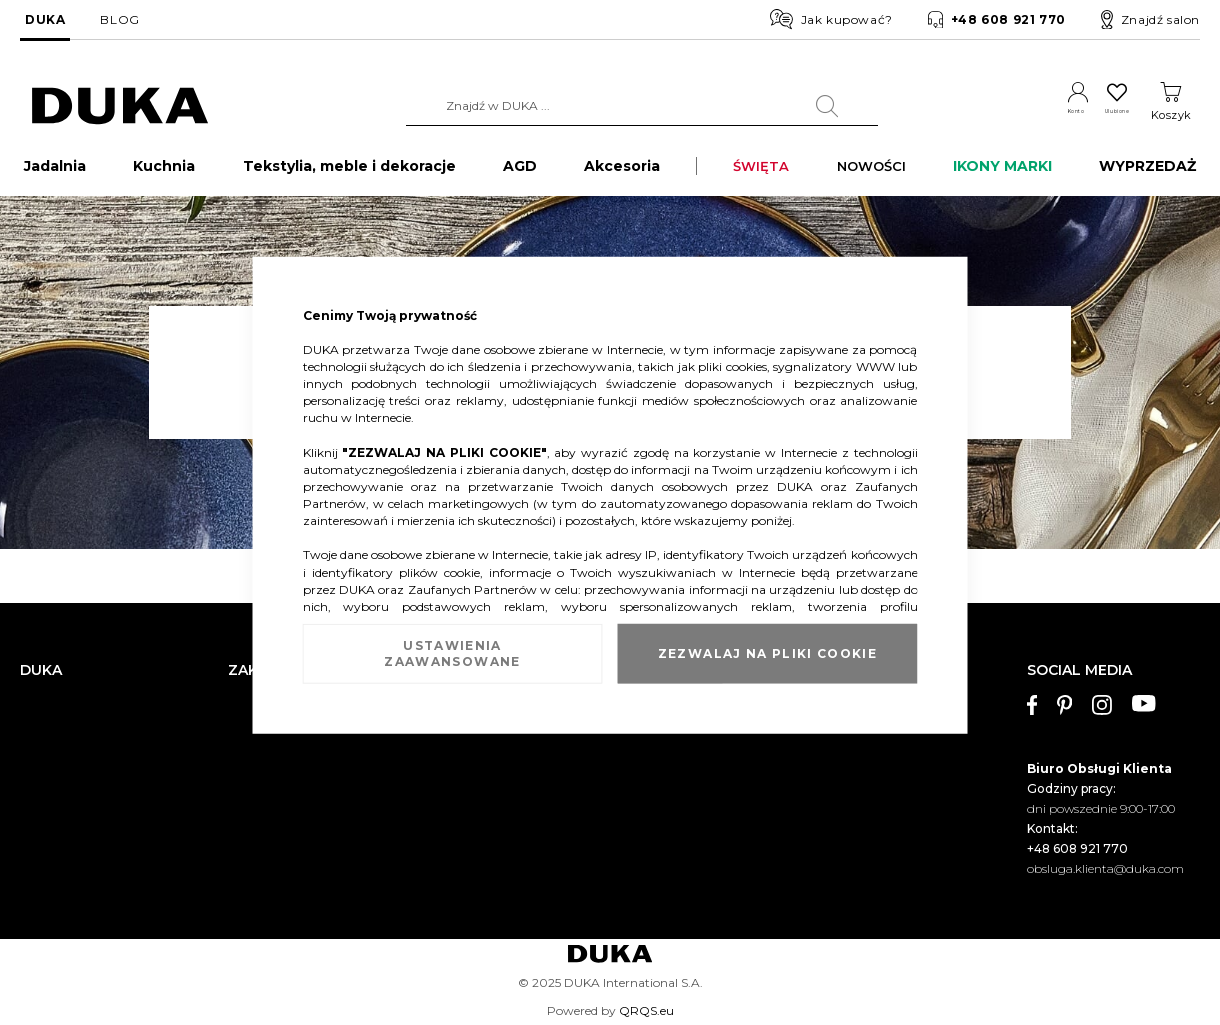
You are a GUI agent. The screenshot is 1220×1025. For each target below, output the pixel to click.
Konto (1028, 115)
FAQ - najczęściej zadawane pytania (331, 810)
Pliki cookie (52, 857)
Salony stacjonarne (74, 749)
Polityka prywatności (792, 810)
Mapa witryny (59, 827)
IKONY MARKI (1002, 176)
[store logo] (120, 106)
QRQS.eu (646, 1010)
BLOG (119, 19)
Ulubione (1097, 115)
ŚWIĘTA (761, 176)
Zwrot (245, 749)
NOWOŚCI (871, 176)
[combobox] (611, 106)
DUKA (45, 19)
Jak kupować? (831, 19)
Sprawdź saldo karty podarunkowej (330, 779)
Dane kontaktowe (71, 719)
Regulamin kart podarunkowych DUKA (845, 779)
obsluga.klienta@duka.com (1105, 854)
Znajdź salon (1150, 20)
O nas (36, 689)
